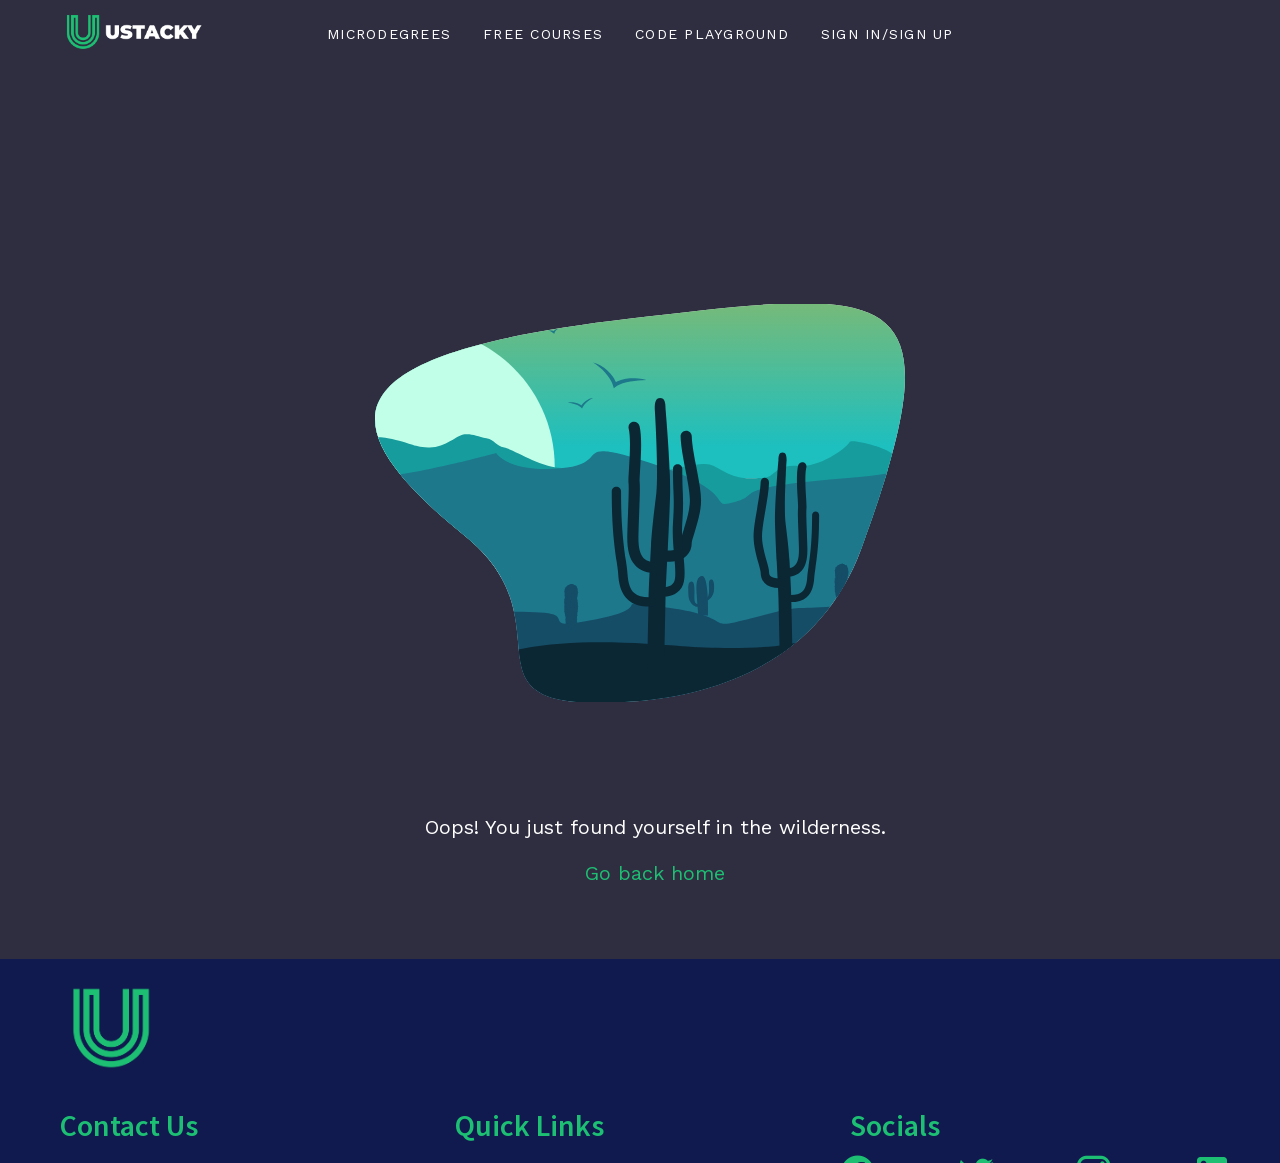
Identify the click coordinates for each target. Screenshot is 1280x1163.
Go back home (655, 873)
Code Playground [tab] (712, 34)
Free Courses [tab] (543, 34)
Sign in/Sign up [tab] (887, 34)
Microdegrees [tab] (389, 34)
